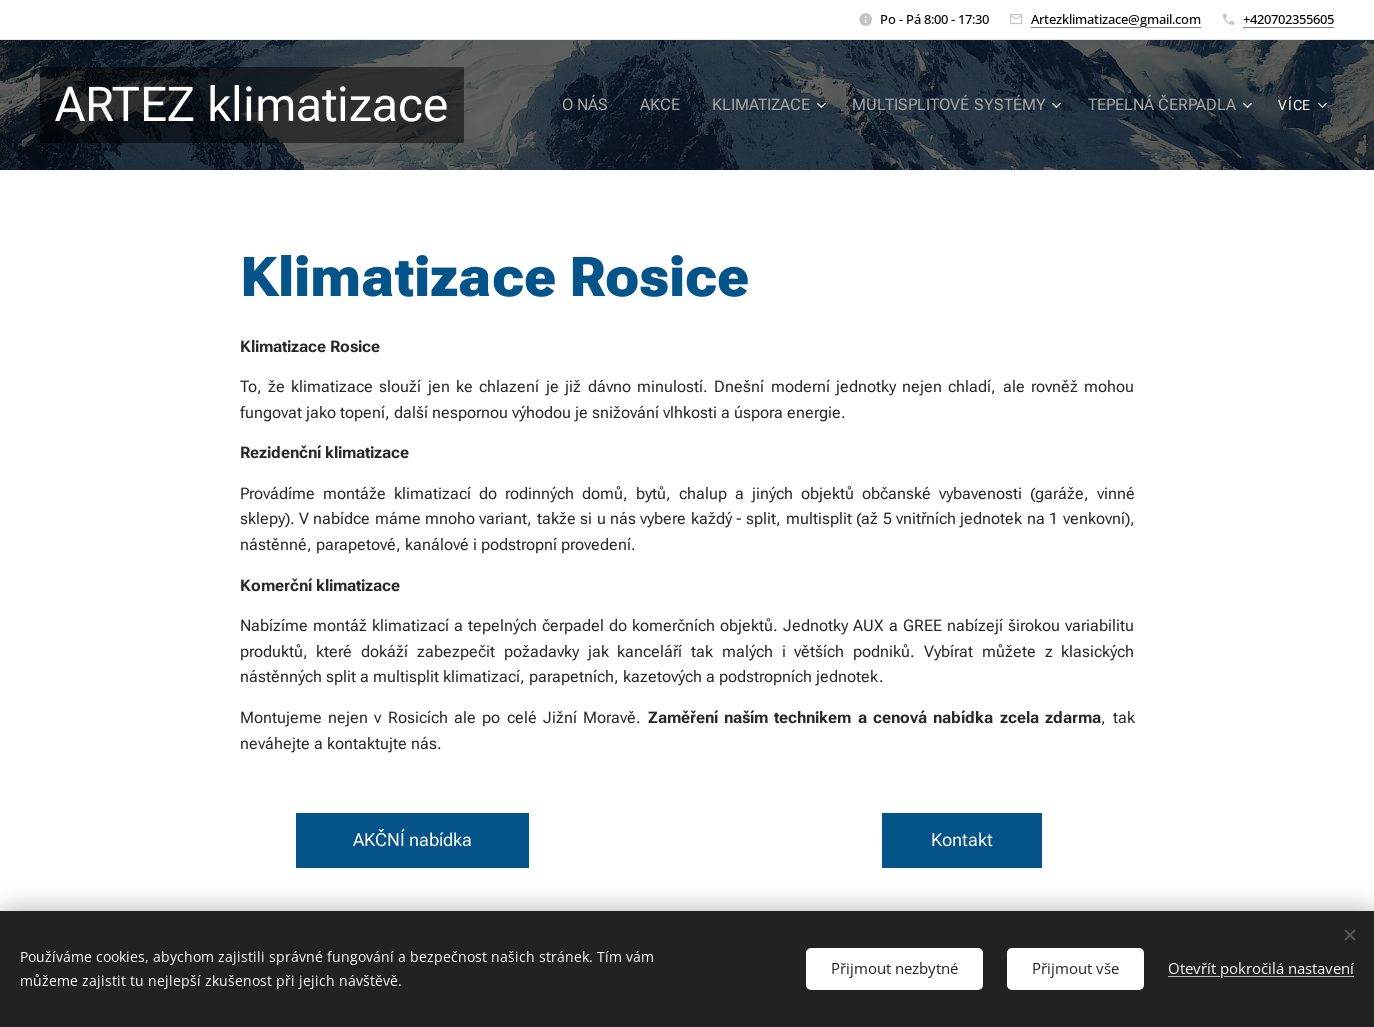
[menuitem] (617, 105)
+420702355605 (1288, 19)
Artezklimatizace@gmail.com (1116, 19)
